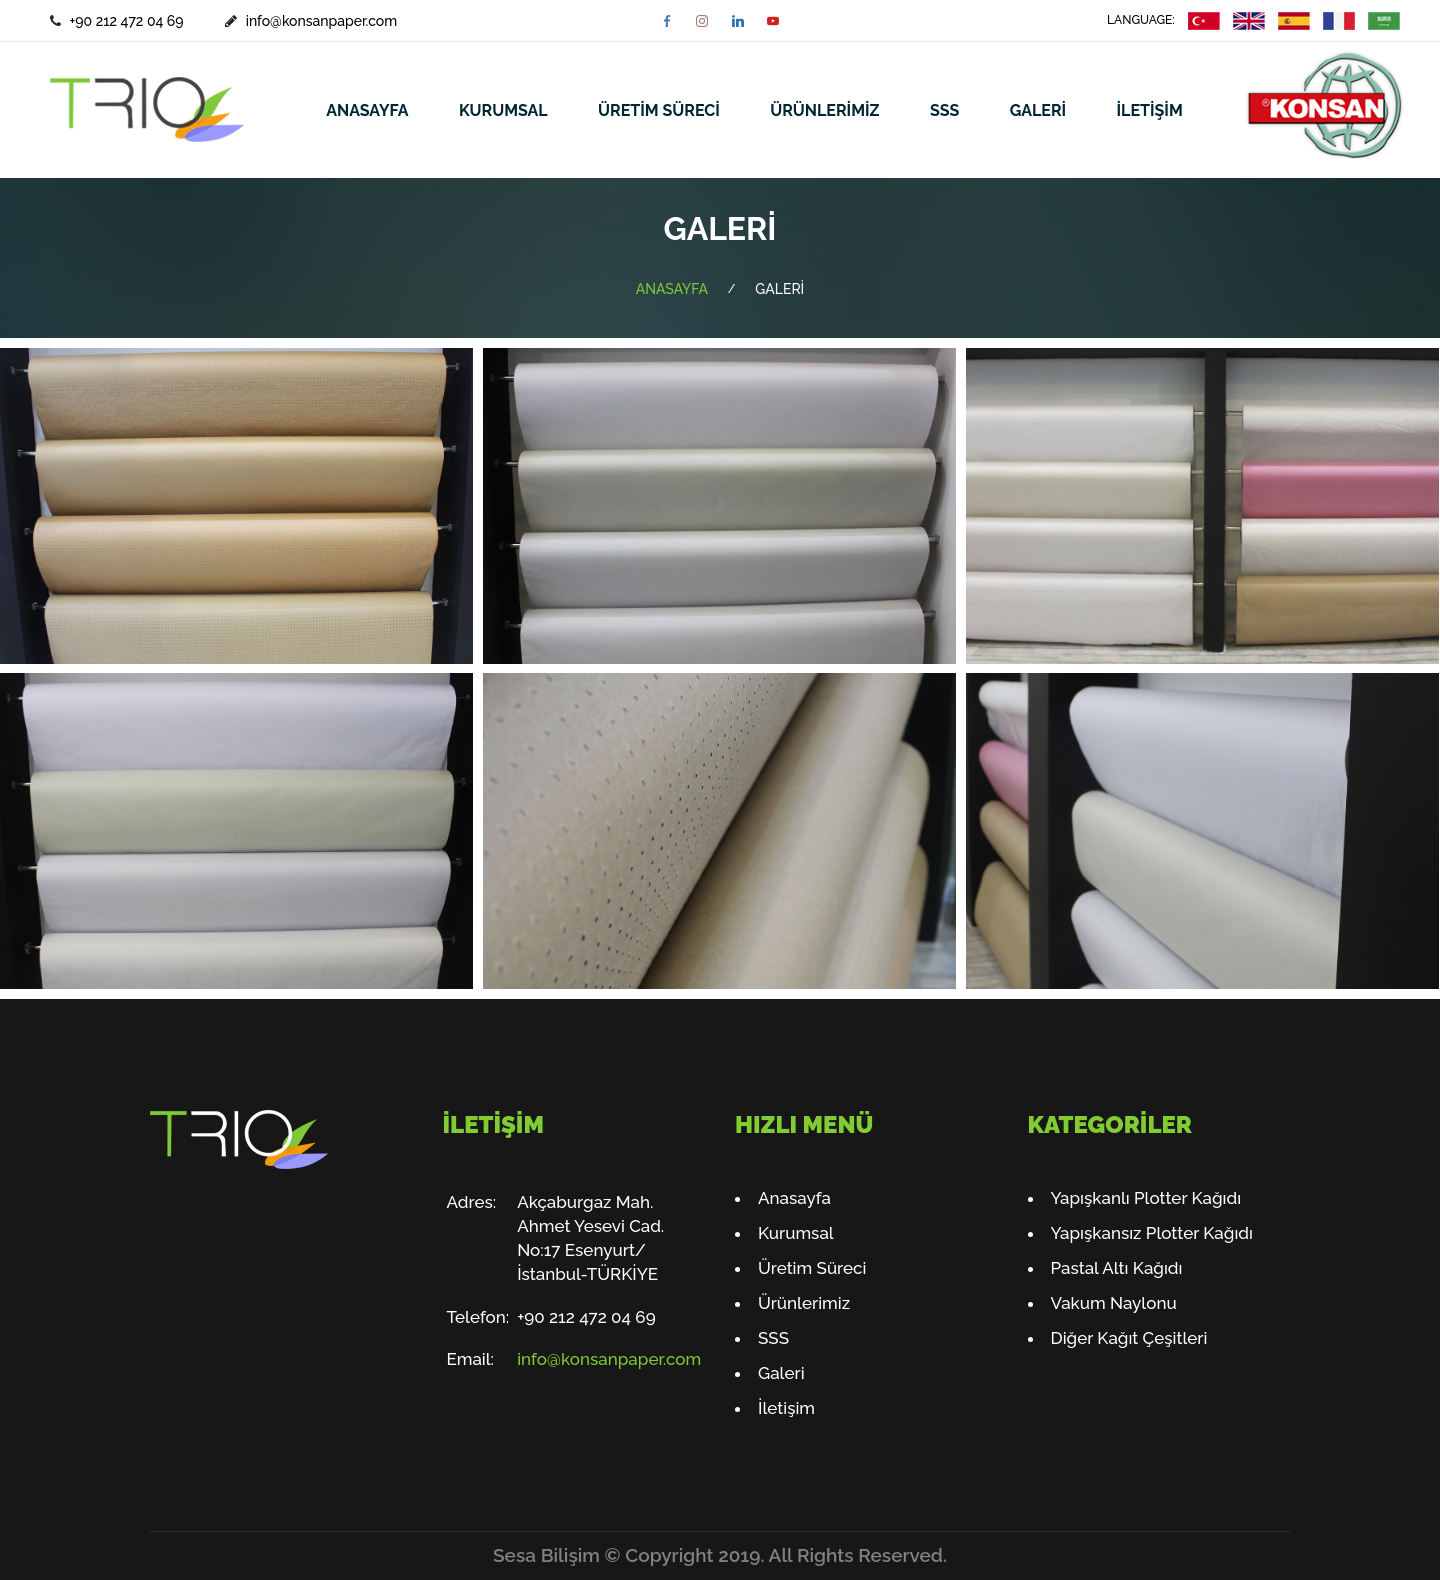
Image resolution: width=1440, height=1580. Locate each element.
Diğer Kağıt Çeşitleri (1129, 1338)
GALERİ (1038, 110)
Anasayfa (794, 1198)
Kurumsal (796, 1233)
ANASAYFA (367, 110)
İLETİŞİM (1150, 110)
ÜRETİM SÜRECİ (659, 110)
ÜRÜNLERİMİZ (824, 110)
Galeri (781, 1373)
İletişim (786, 1408)
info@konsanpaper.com (321, 21)
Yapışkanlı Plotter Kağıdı (1146, 1198)
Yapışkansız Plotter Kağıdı (1152, 1233)
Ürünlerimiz (804, 1303)
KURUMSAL (503, 110)
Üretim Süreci (812, 1268)
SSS (944, 110)
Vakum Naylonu (1114, 1303)
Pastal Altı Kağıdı (1117, 1268)
